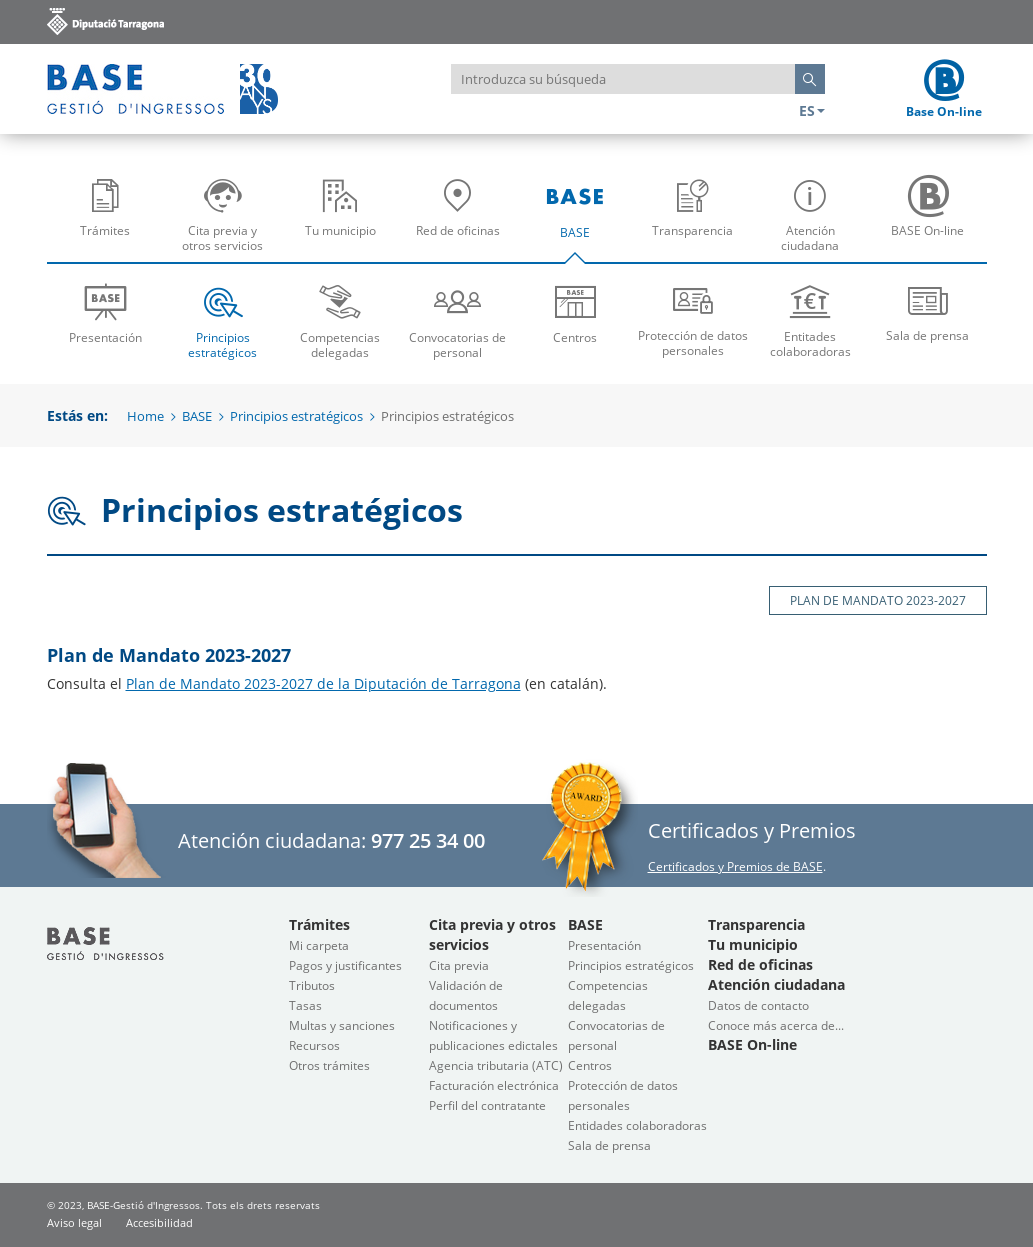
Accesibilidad (159, 1222)
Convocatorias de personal (458, 320)
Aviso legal (74, 1222)
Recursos (314, 1045)
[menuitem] (106, 214)
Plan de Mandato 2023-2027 (878, 600)
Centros (576, 312)
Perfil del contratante (487, 1105)
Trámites (110, 221)
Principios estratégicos (223, 320)
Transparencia (697, 221)
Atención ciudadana (815, 221)
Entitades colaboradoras (811, 319)
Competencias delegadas (341, 320)
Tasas (305, 1005)
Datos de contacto (758, 1005)
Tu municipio (345, 221)
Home (145, 416)
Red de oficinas (462, 221)
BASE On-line (932, 221)
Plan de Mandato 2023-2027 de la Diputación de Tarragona (323, 683)
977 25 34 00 (428, 840)
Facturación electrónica (494, 1085)
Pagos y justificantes (345, 965)
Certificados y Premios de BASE (735, 866)
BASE (580, 221)
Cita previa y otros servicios (227, 221)
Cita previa (459, 965)
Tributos (312, 985)
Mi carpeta (319, 945)
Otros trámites (329, 1065)
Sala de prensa (928, 311)
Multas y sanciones (342, 1025)
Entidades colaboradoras (637, 1125)
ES (812, 110)
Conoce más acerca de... (776, 1025)
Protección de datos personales (693, 319)
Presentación (106, 312)
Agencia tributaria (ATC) (496, 1065)
